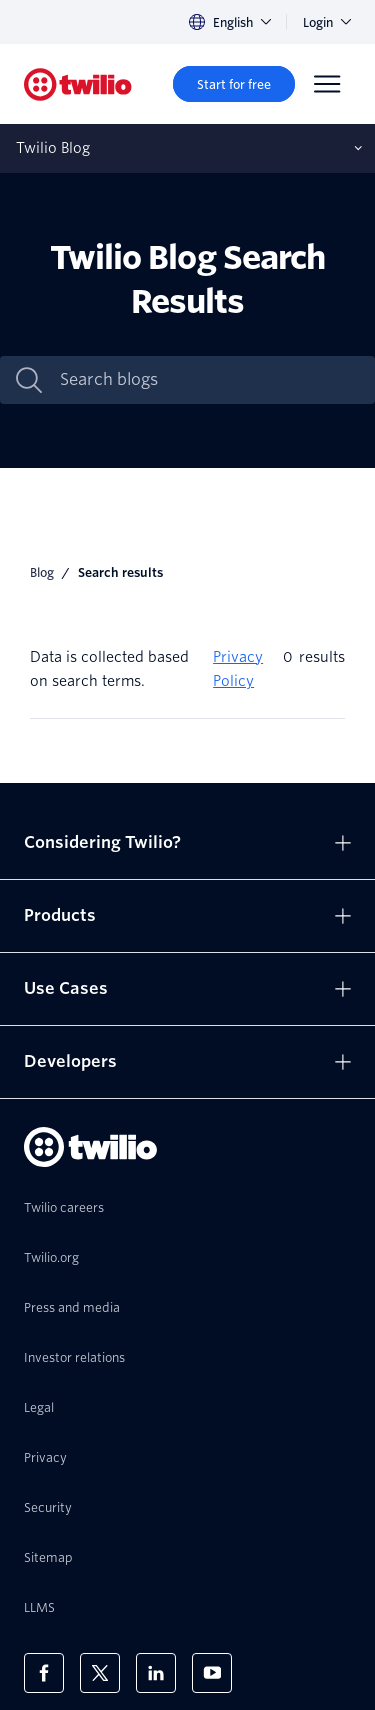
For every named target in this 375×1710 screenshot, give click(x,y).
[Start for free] (234, 84)
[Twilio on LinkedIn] (156, 1673)
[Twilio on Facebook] (44, 1673)
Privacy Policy (238, 669)
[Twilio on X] (100, 1673)
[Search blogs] (208, 380)
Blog (42, 572)
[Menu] (327, 84)
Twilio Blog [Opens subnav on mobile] (53, 148)
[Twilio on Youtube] (212, 1673)
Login (327, 22)
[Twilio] (78, 84)
